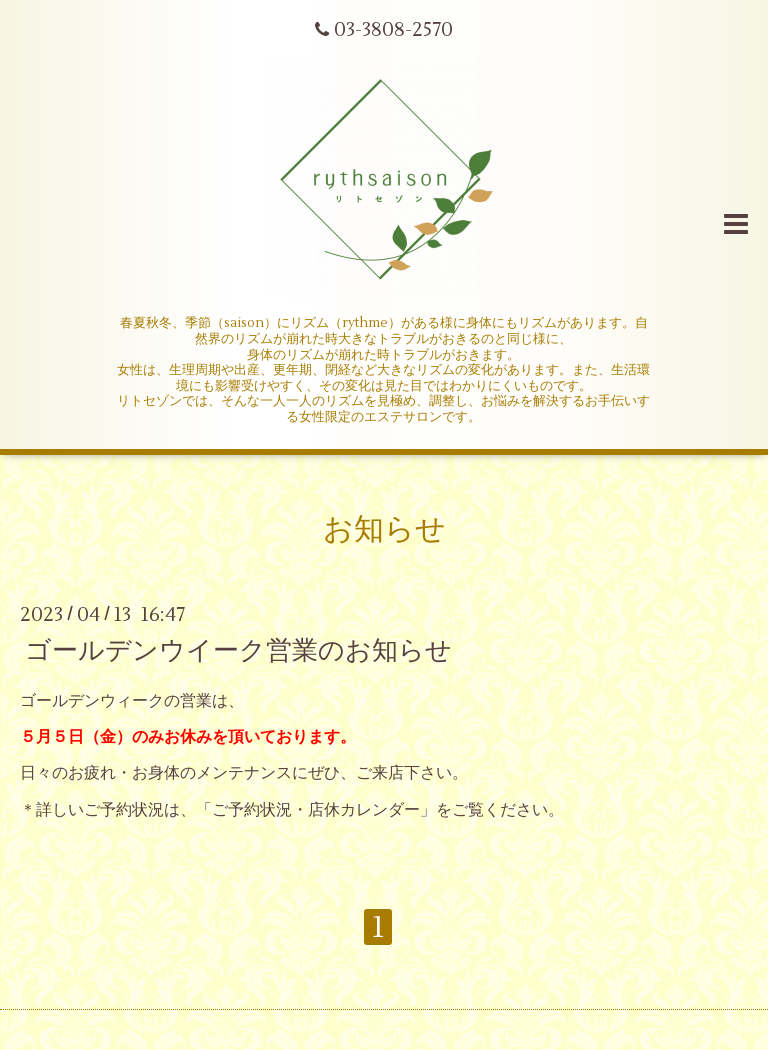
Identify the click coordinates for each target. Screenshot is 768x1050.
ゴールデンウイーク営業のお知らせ (238, 650)
